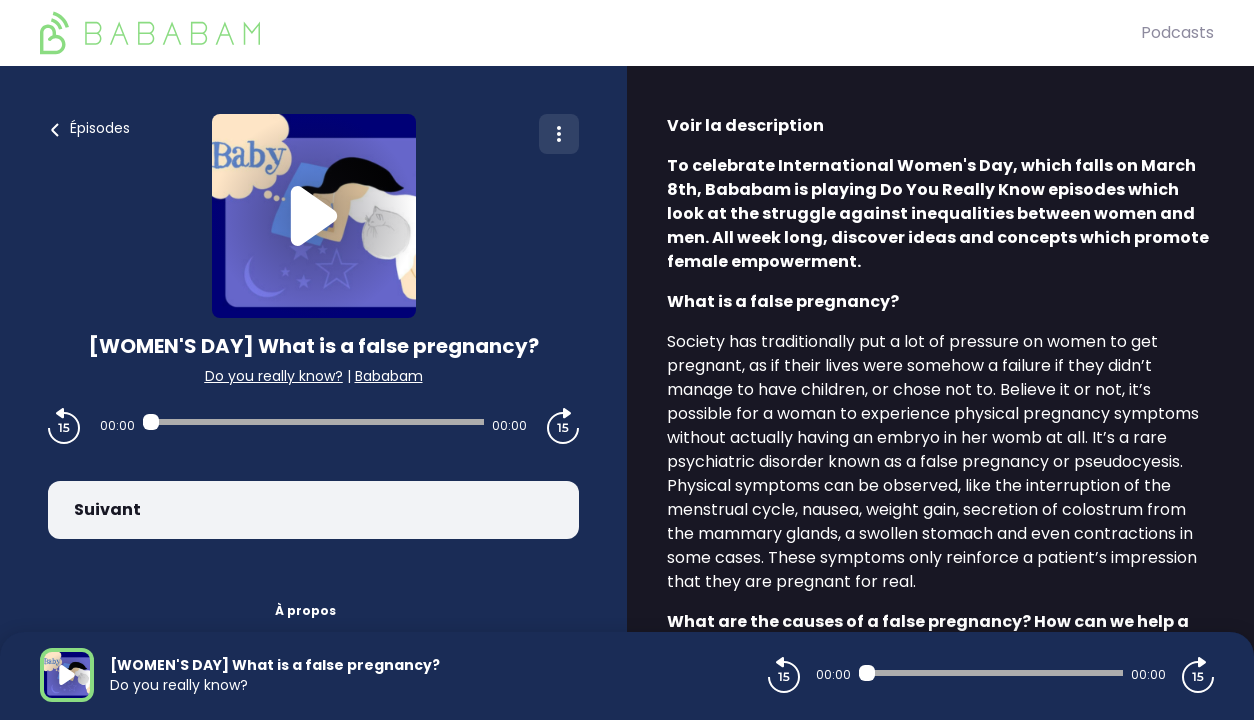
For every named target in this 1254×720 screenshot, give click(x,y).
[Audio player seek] (314, 422)
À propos (305, 610)
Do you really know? (274, 376)
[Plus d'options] (559, 134)
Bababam (389, 376)
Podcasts (1177, 32)
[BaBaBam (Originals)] (590, 33)
